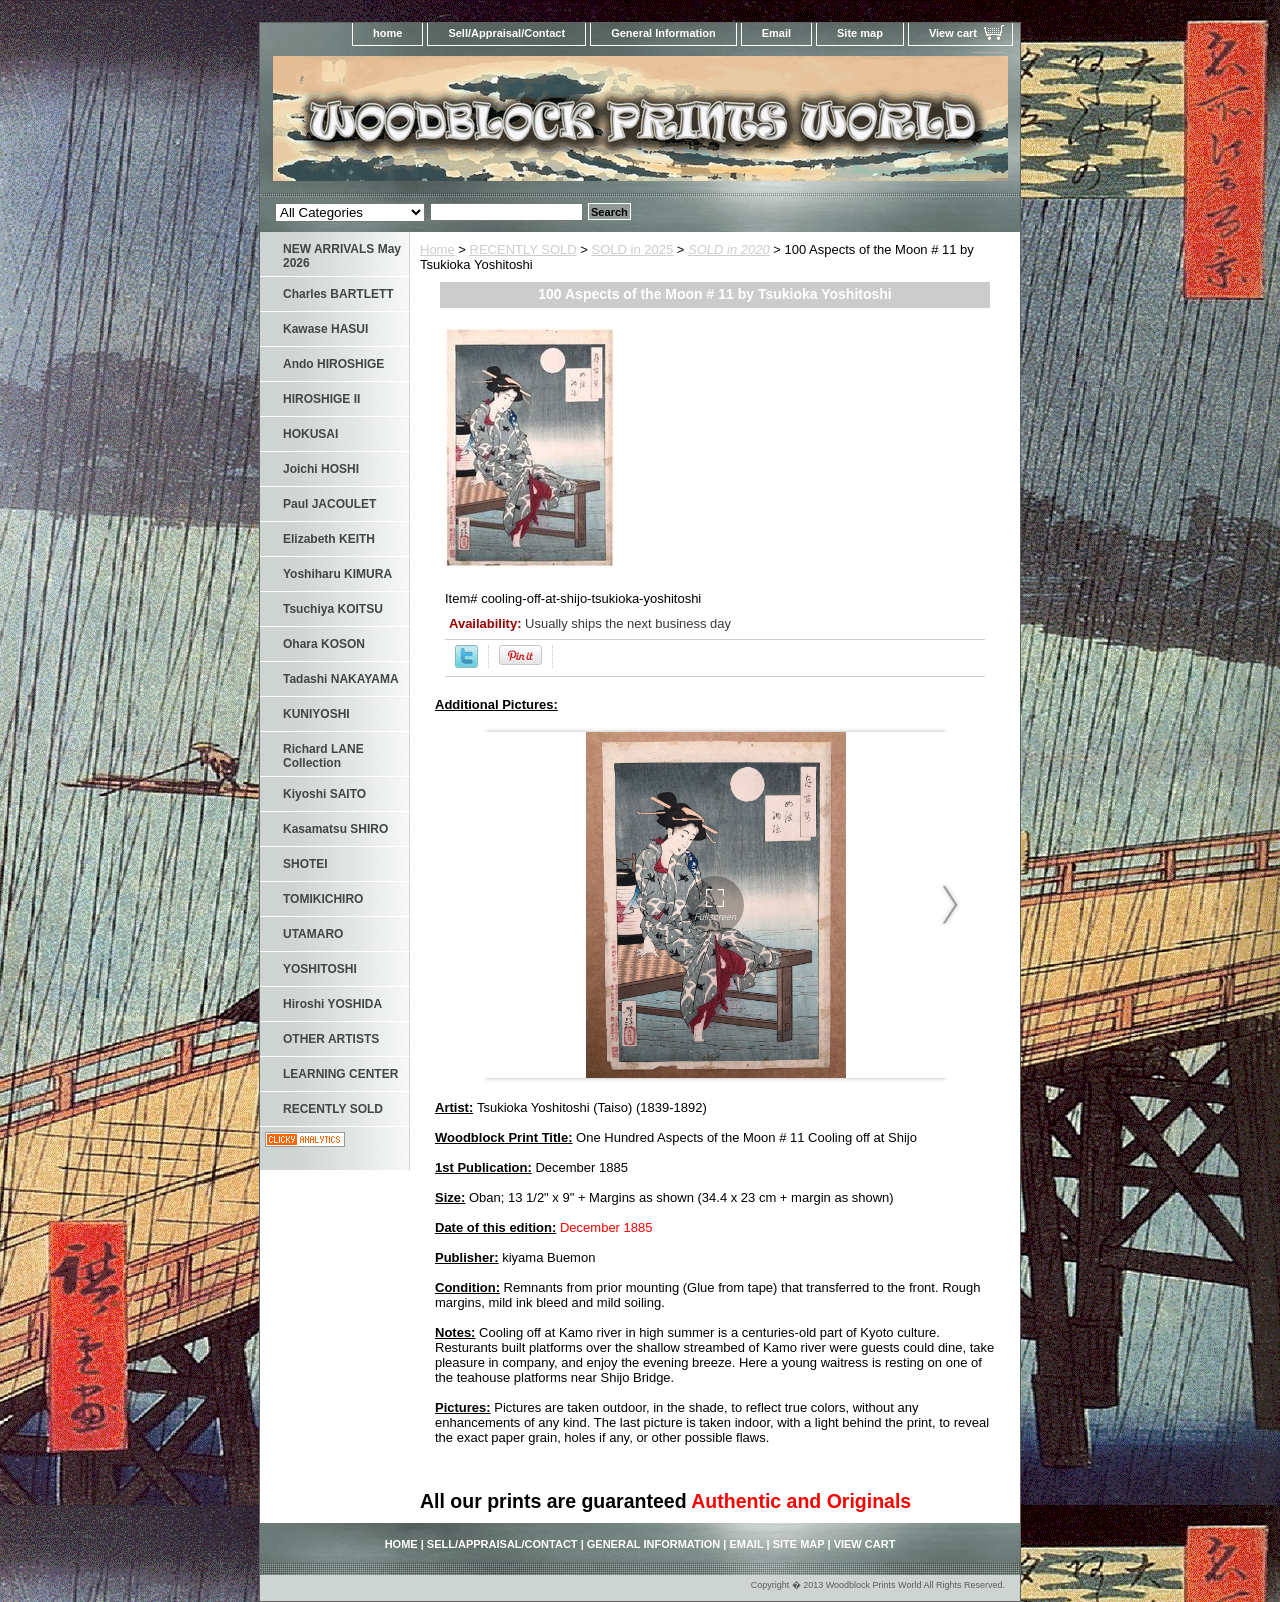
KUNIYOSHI (316, 714)
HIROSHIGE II (321, 399)
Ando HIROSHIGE (333, 364)
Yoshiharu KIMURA (337, 574)
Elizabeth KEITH (329, 539)
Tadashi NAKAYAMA (341, 679)
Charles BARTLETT (338, 294)
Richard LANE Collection (323, 756)
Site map (860, 33)
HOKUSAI (310, 434)
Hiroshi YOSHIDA (332, 1004)
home (387, 33)
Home (437, 249)
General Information (663, 33)
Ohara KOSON (324, 644)
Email (776, 33)
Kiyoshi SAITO (324, 794)
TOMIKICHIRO (323, 899)
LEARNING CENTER (340, 1074)
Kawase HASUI (325, 329)
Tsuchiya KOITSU (333, 609)
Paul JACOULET (329, 504)
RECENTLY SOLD (523, 249)
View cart (953, 33)
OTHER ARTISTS (331, 1039)
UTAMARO (313, 934)
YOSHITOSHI (320, 969)
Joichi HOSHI (321, 469)
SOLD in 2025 (633, 249)
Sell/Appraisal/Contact (506, 33)
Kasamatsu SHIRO (335, 829)
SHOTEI (305, 864)
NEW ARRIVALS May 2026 (342, 256)
